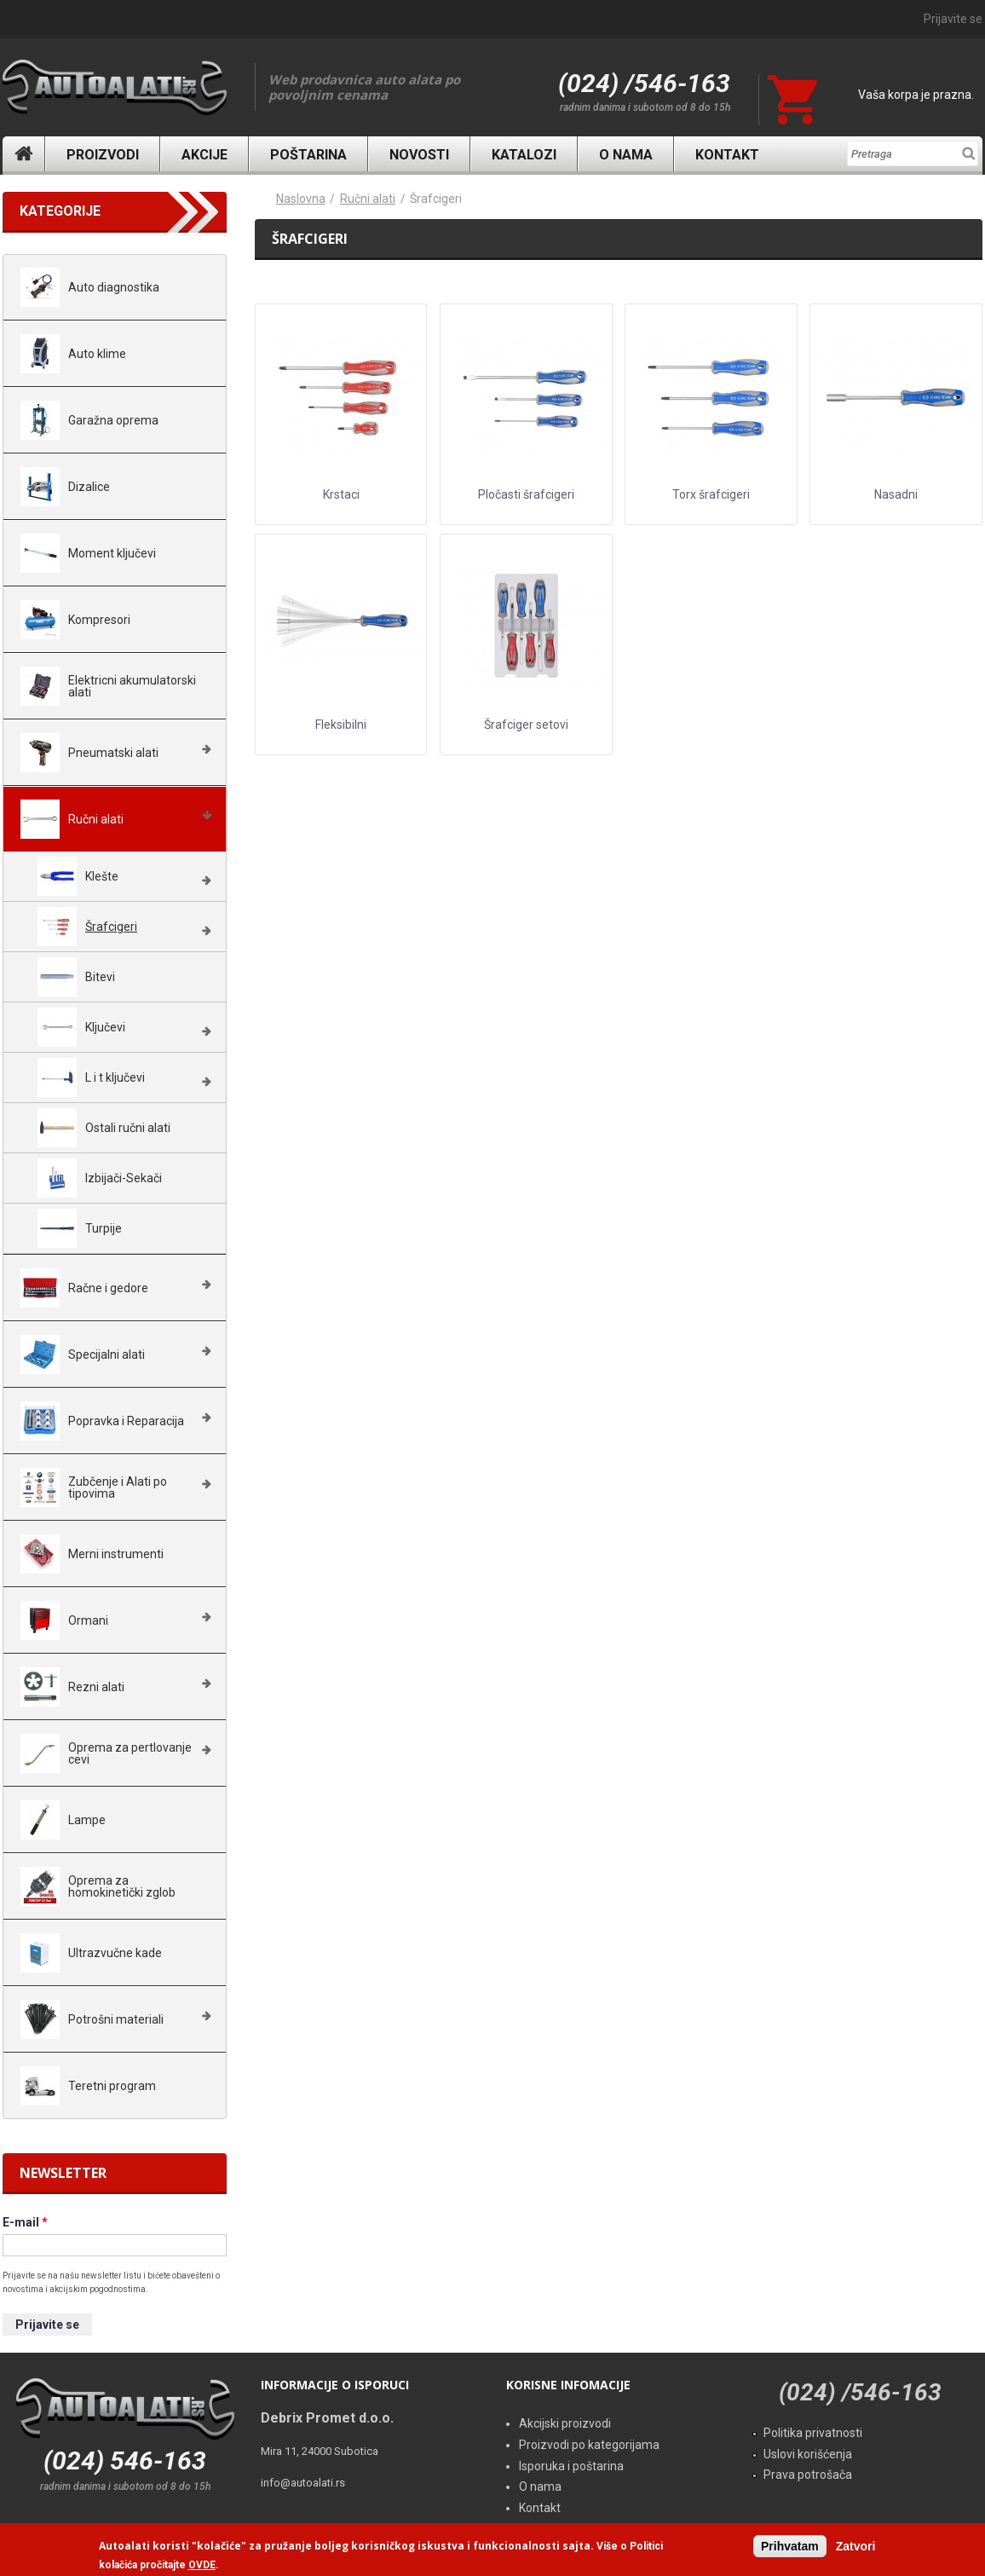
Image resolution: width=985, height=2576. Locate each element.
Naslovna (24, 153)
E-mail (25, 2222)
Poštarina (308, 155)
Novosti (419, 155)
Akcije (204, 155)
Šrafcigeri (436, 198)
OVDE (202, 2566)
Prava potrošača (807, 2474)
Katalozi (524, 155)
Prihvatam (790, 2546)
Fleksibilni (340, 724)
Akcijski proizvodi (565, 2423)
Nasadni (896, 494)
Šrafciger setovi (526, 724)
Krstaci (341, 494)
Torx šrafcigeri (711, 494)
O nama (626, 155)
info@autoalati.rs (303, 2482)
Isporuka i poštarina (571, 2466)
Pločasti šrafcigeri (526, 494)
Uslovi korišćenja (807, 2454)
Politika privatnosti (812, 2433)
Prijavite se (953, 19)
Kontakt (727, 155)
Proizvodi (102, 155)
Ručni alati (367, 198)
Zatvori (856, 2546)
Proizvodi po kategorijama (589, 2445)
